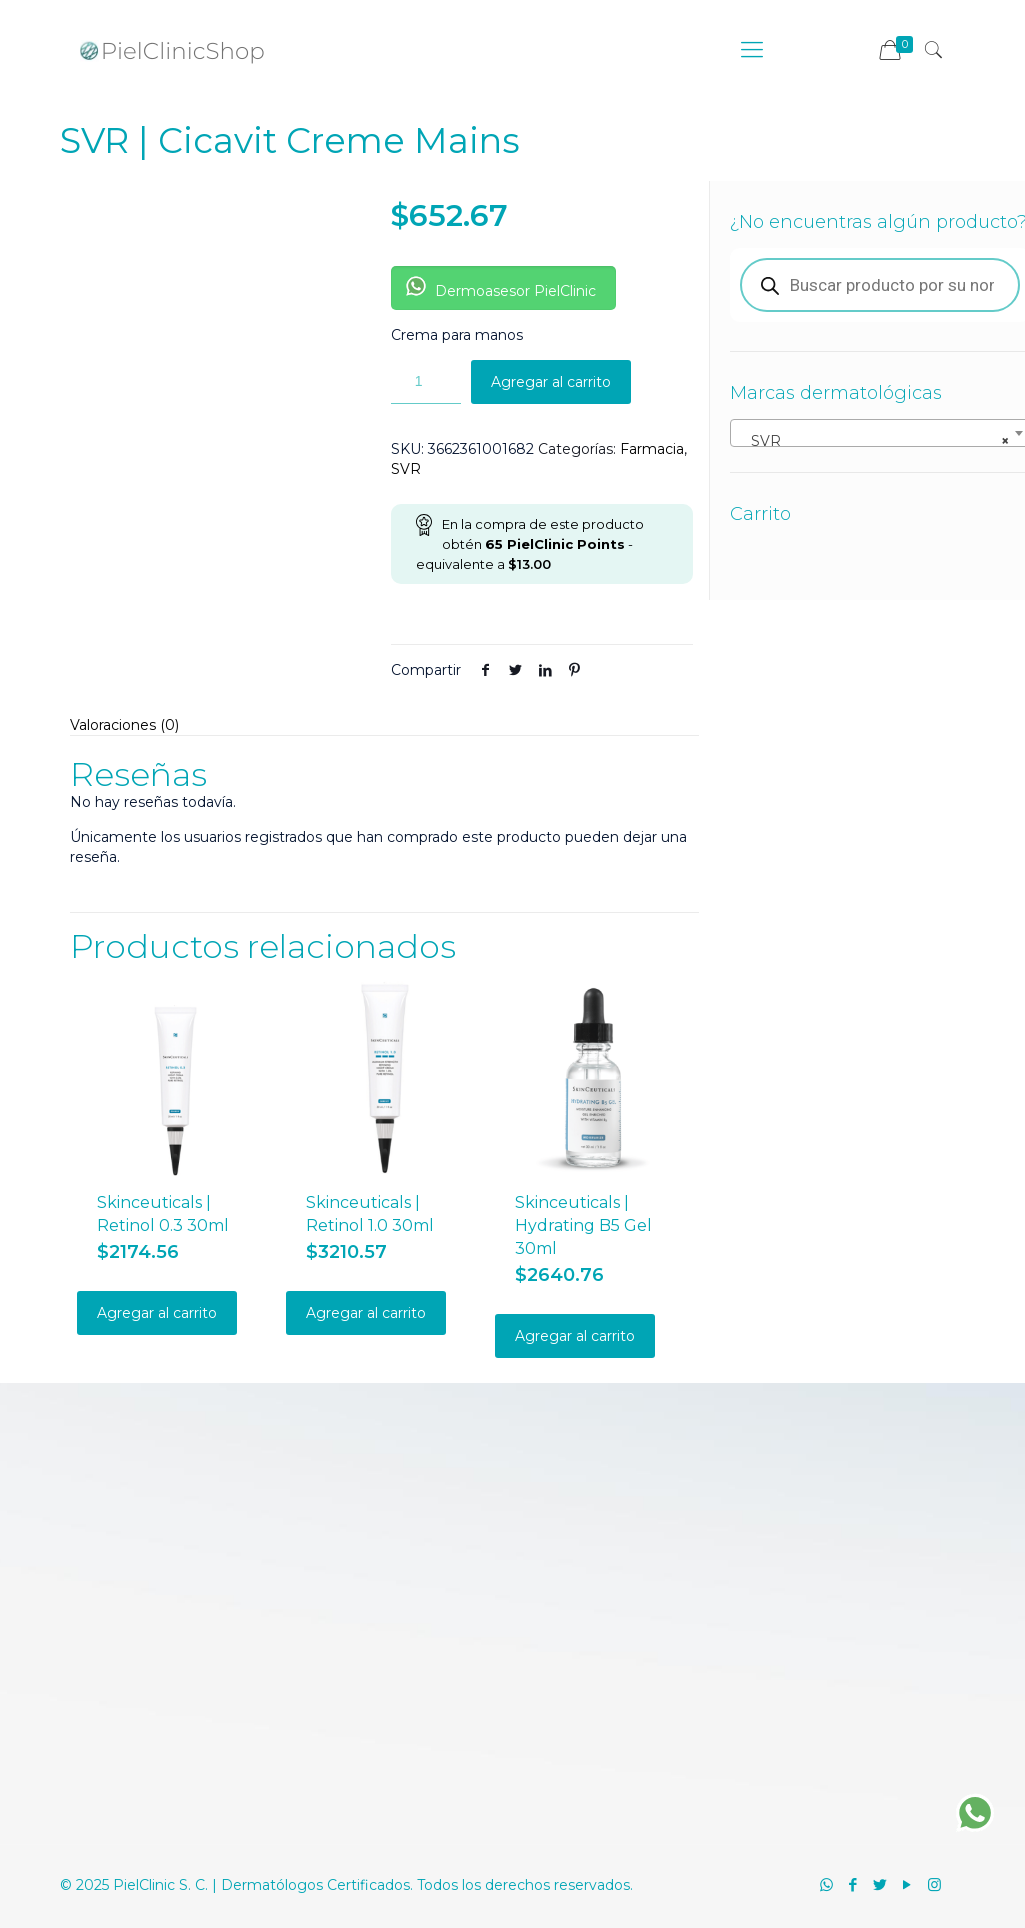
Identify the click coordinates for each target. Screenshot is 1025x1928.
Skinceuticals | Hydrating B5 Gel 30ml (583, 1225)
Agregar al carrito (551, 382)
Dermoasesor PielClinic (501, 288)
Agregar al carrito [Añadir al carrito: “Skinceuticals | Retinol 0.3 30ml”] (157, 1313)
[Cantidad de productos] (426, 382)
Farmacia (652, 449)
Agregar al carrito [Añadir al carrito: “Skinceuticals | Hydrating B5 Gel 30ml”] (575, 1336)
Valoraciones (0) (124, 725)
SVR (406, 469)
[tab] (384, 725)
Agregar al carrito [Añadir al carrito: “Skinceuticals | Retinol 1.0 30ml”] (366, 1313)
